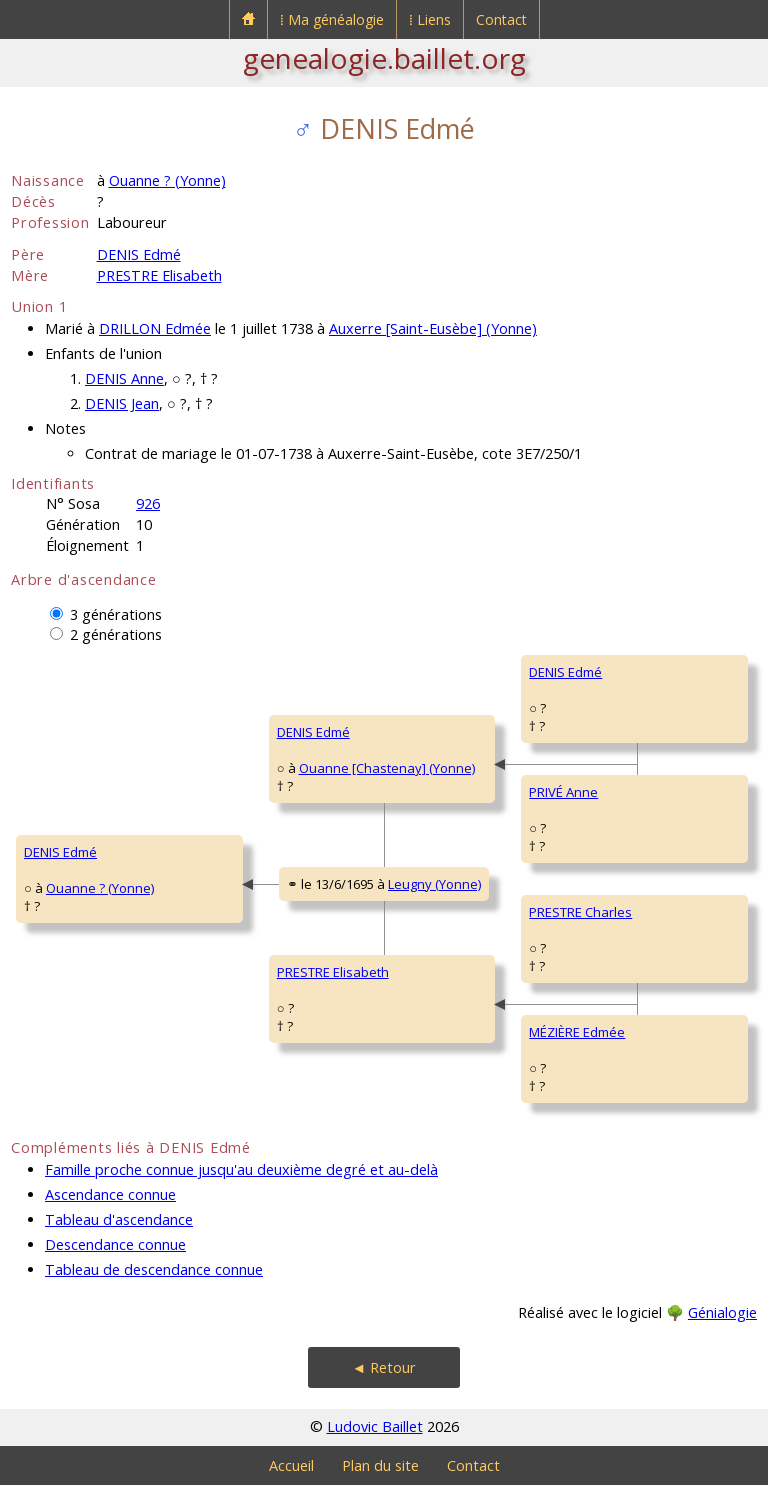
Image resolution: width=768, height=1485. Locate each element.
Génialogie (722, 1312)
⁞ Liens (430, 19)
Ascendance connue (110, 1194)
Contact (501, 19)
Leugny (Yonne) (434, 884)
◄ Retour (384, 1367)
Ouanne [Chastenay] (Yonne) (387, 768)
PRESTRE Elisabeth (159, 275)
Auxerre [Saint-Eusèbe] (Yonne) (433, 328)
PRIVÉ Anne (563, 792)
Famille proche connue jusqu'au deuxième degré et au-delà (241, 1169)
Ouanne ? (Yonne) (167, 180)
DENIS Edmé (139, 254)
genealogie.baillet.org (384, 58)
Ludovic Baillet (375, 1426)
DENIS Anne (124, 378)
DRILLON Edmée (155, 328)
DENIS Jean (122, 403)
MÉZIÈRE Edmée (577, 1032)
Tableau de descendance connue (154, 1269)
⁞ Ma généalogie (332, 19)
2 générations (116, 634)
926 (148, 503)
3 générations (116, 614)
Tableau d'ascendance (119, 1219)
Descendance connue (115, 1244)
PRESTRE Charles (580, 912)
